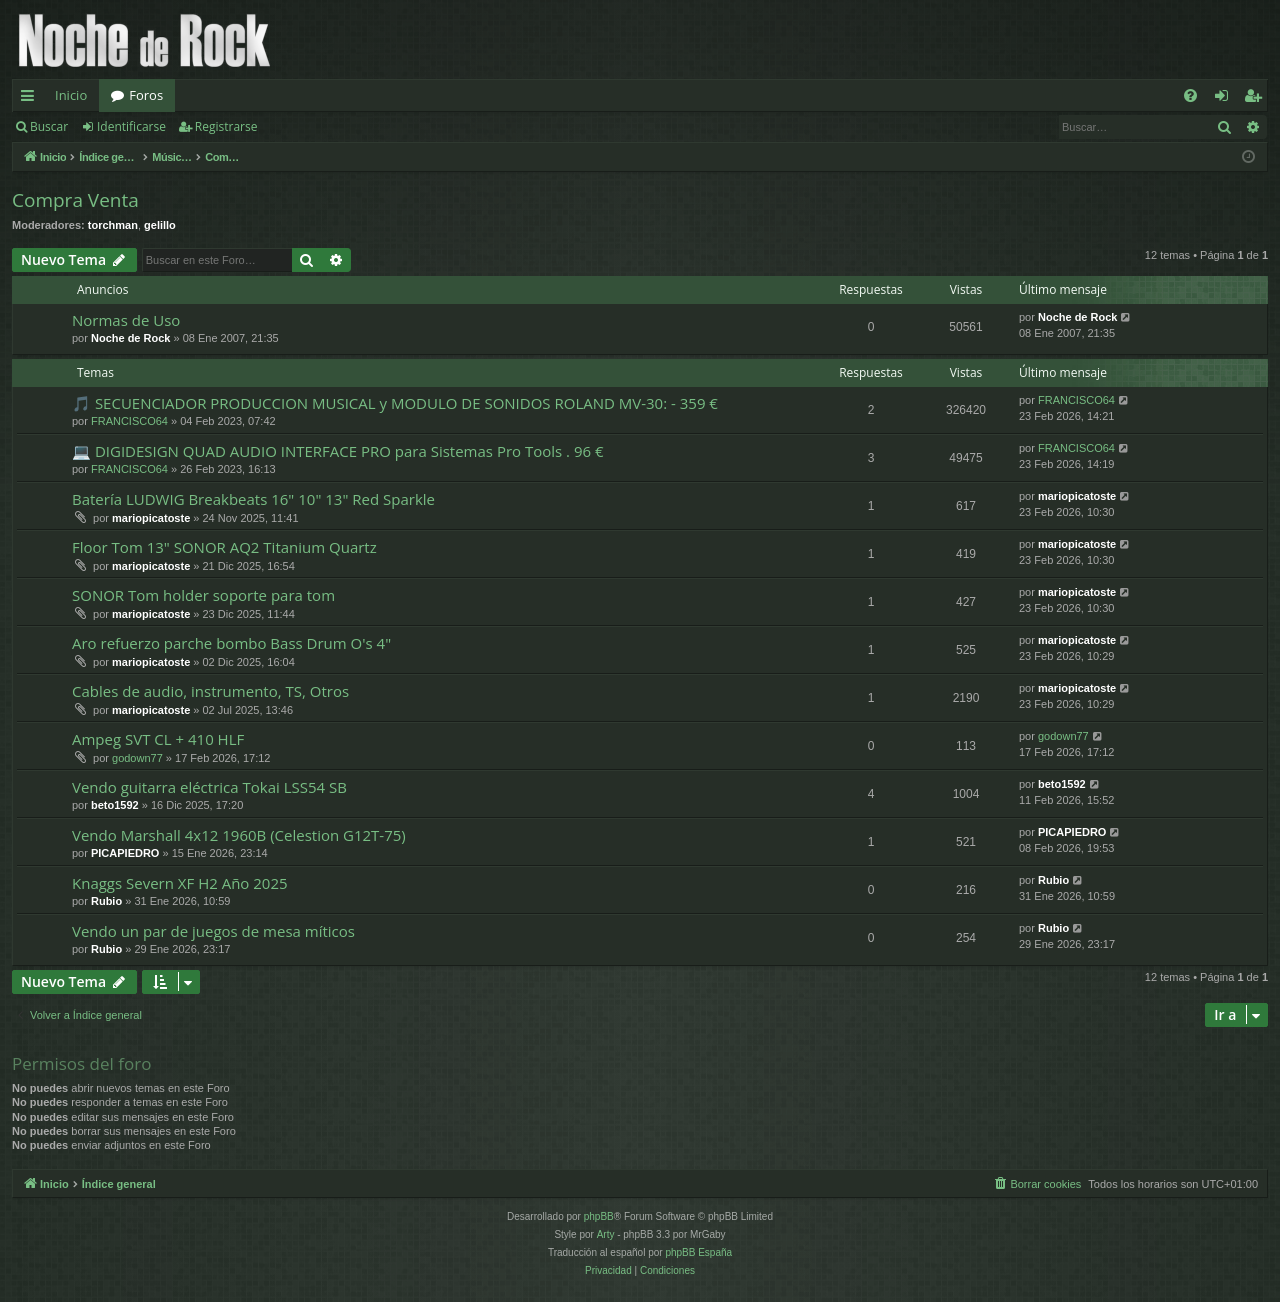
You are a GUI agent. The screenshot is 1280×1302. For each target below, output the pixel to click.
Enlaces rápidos (31, 99)
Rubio (106, 901)
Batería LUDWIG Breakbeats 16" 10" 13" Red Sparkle (253, 499)
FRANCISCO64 (129, 421)
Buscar (49, 126)
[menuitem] (1190, 95)
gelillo (160, 225)
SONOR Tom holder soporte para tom (203, 595)
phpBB (599, 1216)
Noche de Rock (130, 338)
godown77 (137, 758)
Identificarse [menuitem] (1226, 99)
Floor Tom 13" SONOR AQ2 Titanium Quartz (224, 547)
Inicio (71, 95)
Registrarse (226, 126)
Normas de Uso (126, 320)
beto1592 (115, 805)
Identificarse (131, 126)
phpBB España (698, 1252)
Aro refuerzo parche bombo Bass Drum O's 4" (231, 643)
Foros (146, 95)
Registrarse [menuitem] (1257, 99)
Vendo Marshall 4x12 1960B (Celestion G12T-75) (239, 835)
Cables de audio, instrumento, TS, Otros (210, 691)
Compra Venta (75, 200)
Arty (606, 1234)
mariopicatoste (151, 518)
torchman (113, 225)
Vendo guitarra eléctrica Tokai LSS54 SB (209, 787)
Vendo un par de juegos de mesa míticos (213, 931)
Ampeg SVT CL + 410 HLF (158, 739)
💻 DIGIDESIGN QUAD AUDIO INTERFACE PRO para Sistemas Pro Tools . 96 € (338, 451)
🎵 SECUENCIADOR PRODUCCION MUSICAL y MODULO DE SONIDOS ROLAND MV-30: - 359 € (395, 403)
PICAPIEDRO (125, 853)
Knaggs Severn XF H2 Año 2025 (180, 883)
